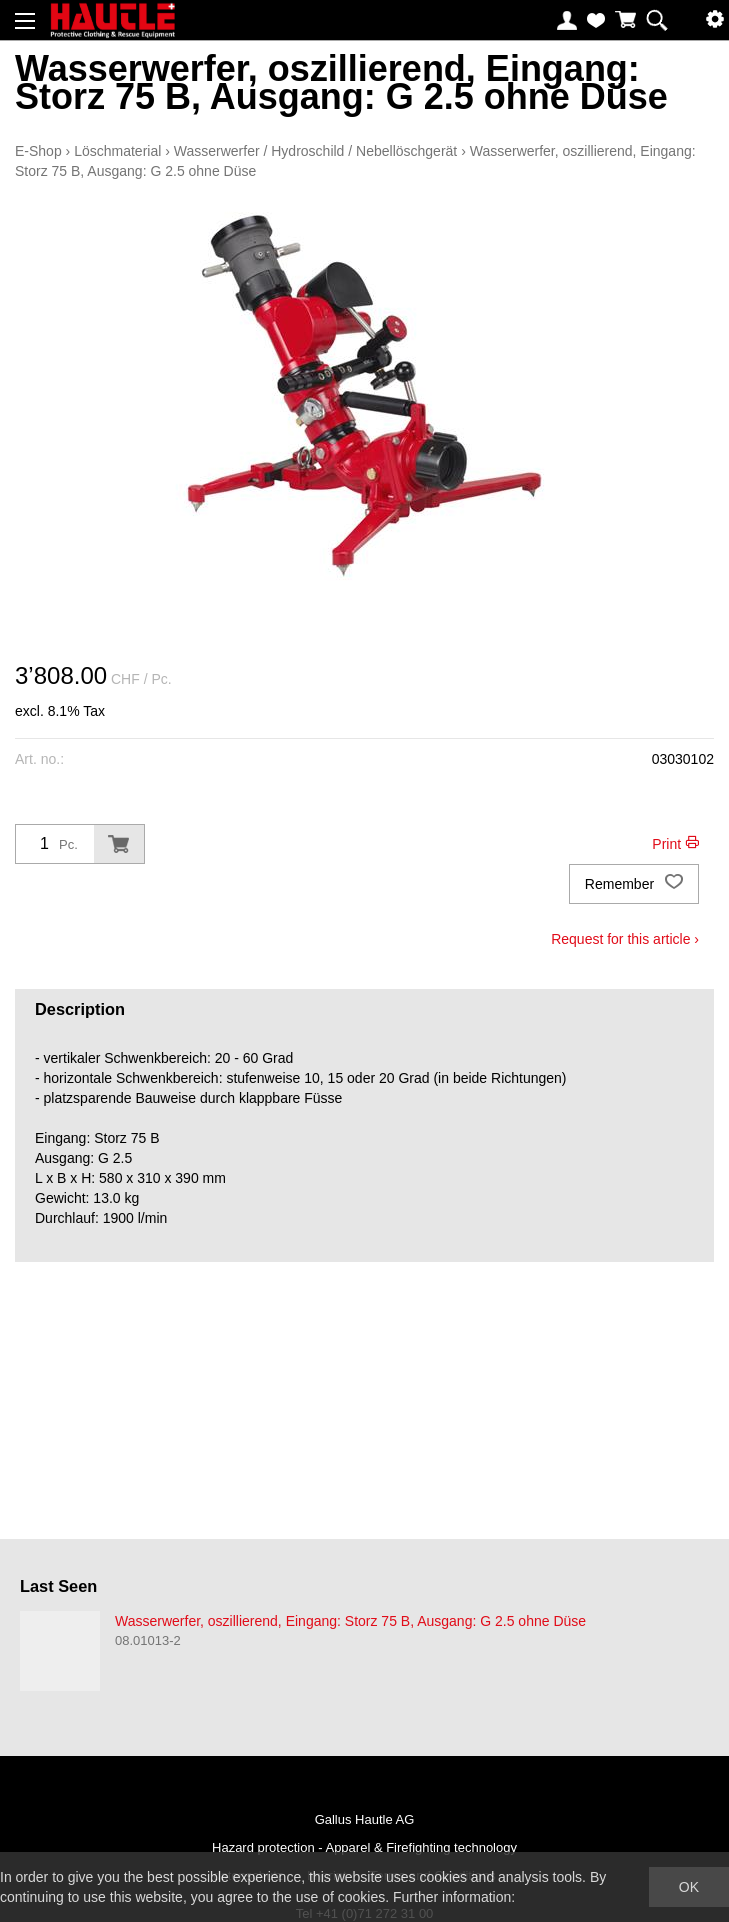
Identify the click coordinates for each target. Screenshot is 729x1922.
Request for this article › (625, 939)
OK (689, 1887)
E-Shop (38, 151)
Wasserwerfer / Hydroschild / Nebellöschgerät (315, 151)
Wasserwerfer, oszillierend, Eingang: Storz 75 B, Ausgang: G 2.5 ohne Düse (350, 1621)
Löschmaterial (117, 151)
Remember (634, 884)
